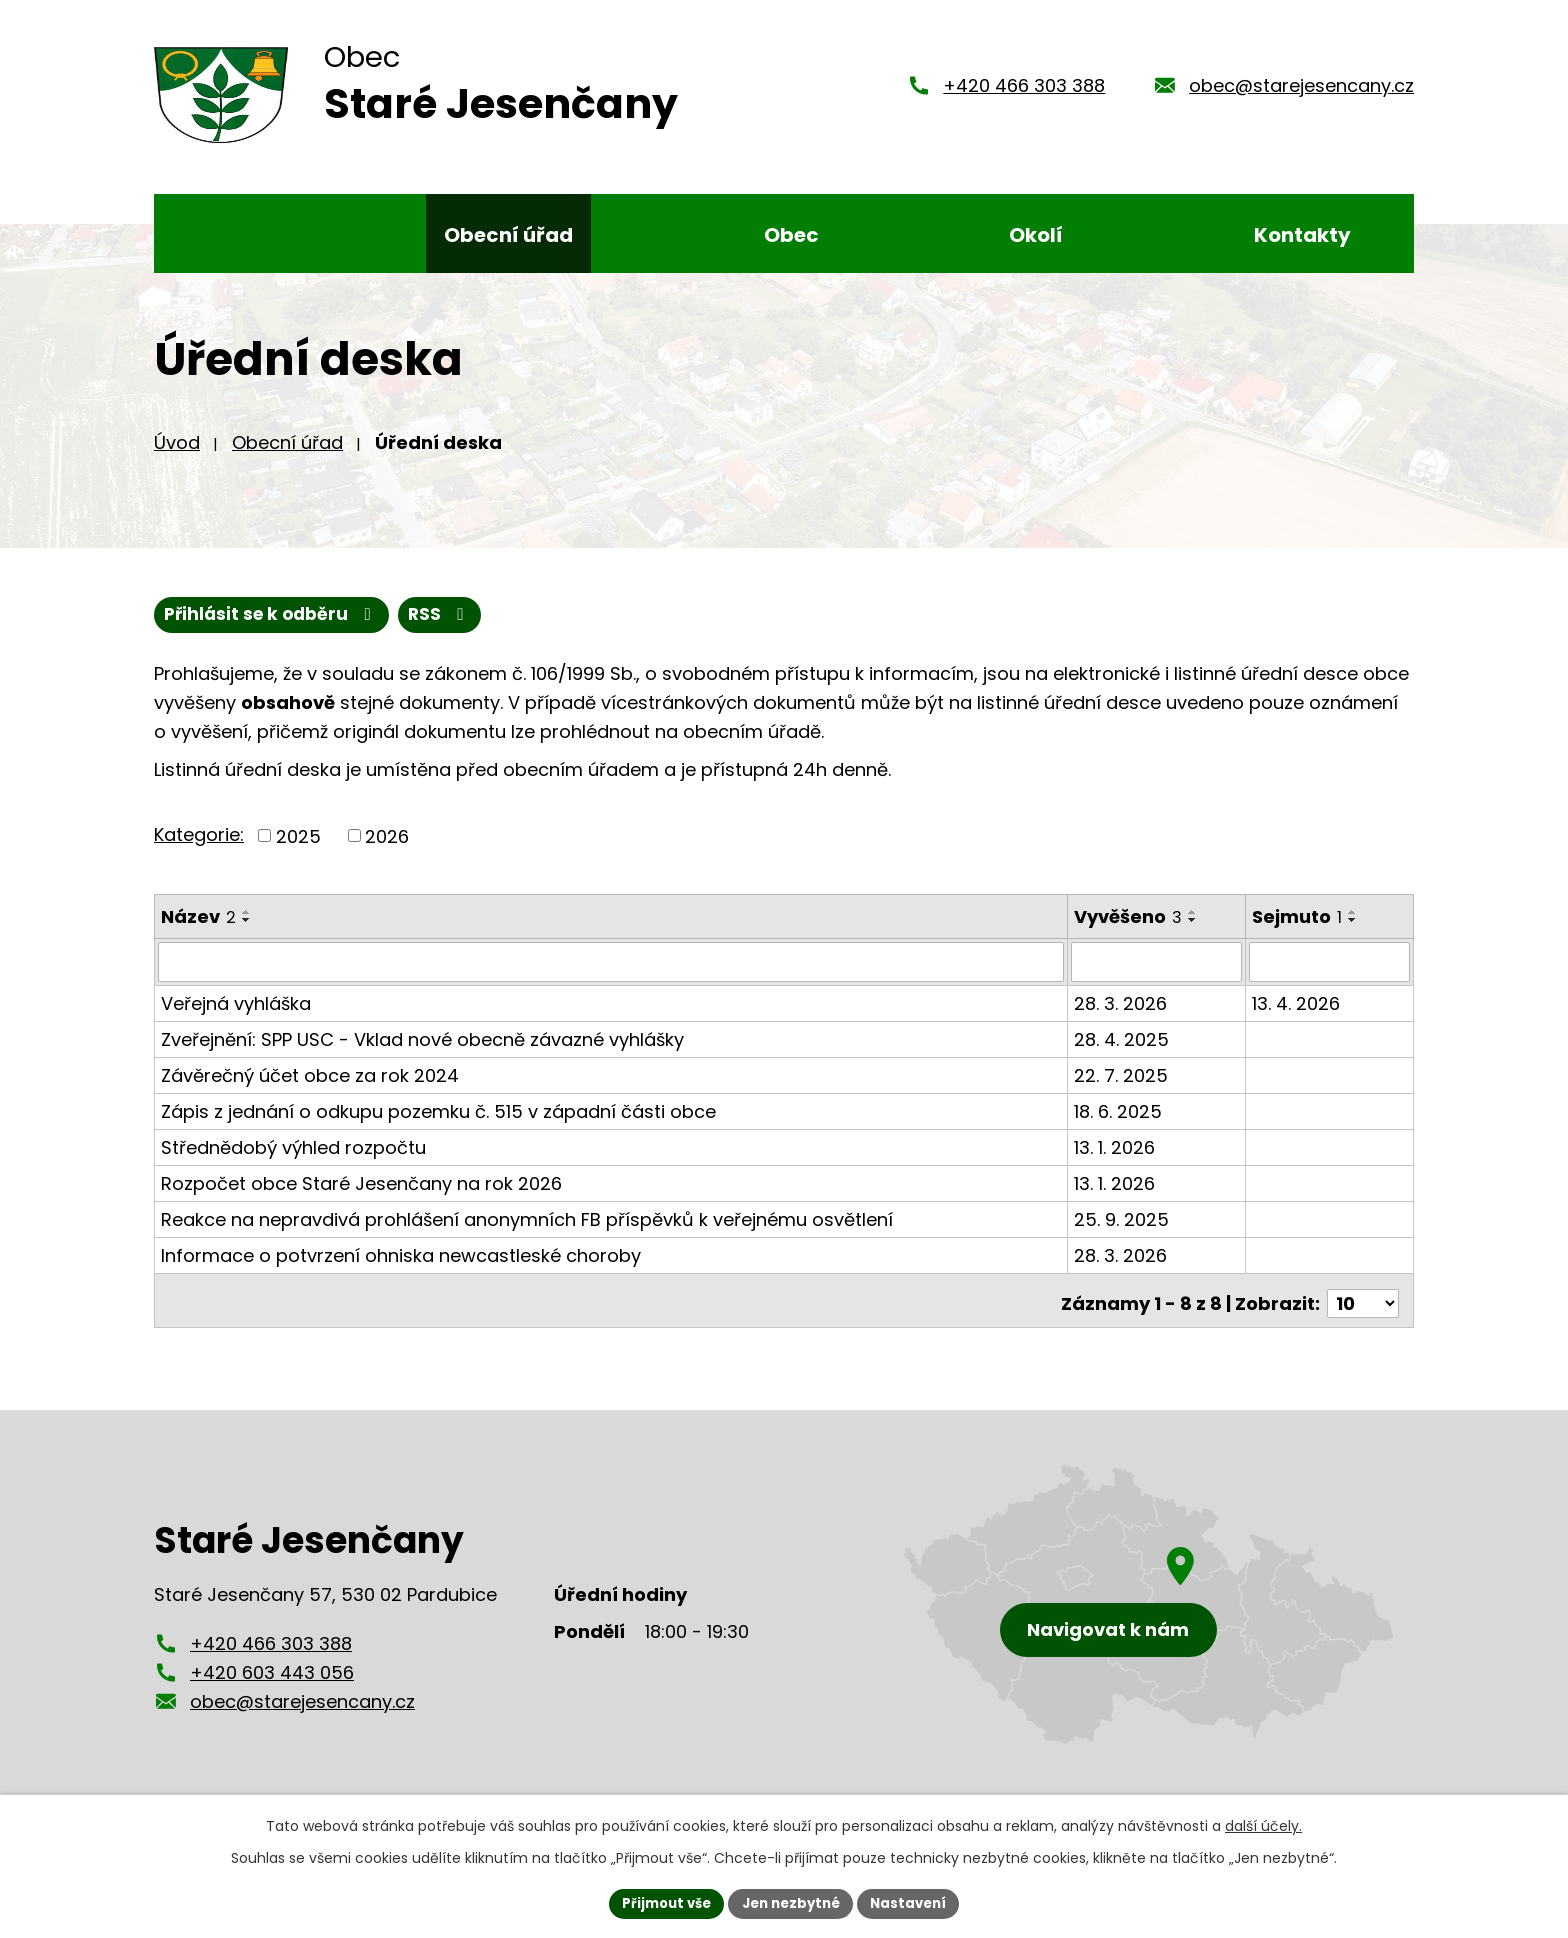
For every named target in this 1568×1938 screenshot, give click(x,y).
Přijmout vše (659, 1902)
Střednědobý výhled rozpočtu (293, 1161)
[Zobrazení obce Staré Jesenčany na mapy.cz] (1149, 1612)
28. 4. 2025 (1122, 1053)
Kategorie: (199, 849)
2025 (298, 850)
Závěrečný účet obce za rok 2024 (310, 1089)
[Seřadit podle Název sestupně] (247, 935)
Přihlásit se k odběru (373, 629)
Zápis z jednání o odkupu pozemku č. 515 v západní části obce (438, 1125)
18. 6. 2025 (1119, 1125)
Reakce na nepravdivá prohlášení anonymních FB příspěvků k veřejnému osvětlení (527, 1233)
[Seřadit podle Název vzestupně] (247, 927)
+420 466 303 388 (1024, 92)
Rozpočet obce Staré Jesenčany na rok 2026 (361, 1197)
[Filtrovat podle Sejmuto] (1330, 977)
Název (198, 931)
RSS (198, 629)
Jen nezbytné (791, 1902)
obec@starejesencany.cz (1301, 92)
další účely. (1263, 1824)
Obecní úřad (287, 455)
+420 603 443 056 (272, 1680)
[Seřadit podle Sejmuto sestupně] (1354, 935)
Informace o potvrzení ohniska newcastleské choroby (401, 1269)
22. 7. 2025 (1122, 1089)
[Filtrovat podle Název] (611, 977)
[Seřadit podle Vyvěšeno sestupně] (1194, 935)
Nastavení (916, 1902)
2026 (387, 850)
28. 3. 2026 (1121, 1017)
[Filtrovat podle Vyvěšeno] (1157, 977)
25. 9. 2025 (1122, 1233)
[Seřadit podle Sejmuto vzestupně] (1354, 927)
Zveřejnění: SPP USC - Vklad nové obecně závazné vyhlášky (422, 1053)
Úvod (177, 455)
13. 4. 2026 (1297, 1017)
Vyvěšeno (1129, 931)
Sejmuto (1298, 931)
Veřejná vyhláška (236, 1017)
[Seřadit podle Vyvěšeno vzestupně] (1194, 927)
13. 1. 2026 (1115, 1161)
